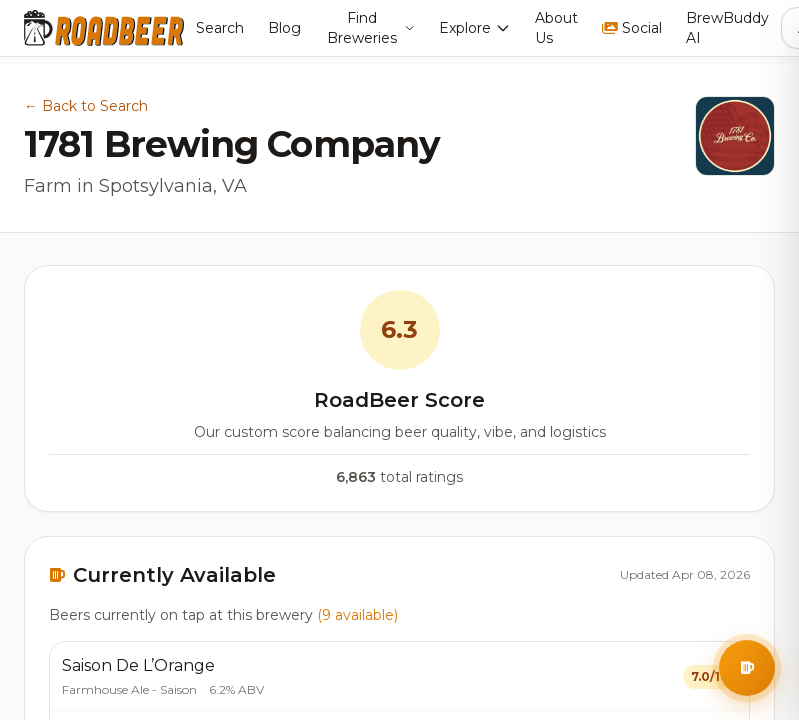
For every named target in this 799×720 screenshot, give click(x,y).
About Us (556, 28)
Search (220, 28)
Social (632, 28)
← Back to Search (86, 106)
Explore (475, 28)
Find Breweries (371, 28)
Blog (284, 28)
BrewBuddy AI (727, 28)
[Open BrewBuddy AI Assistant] (747, 668)
